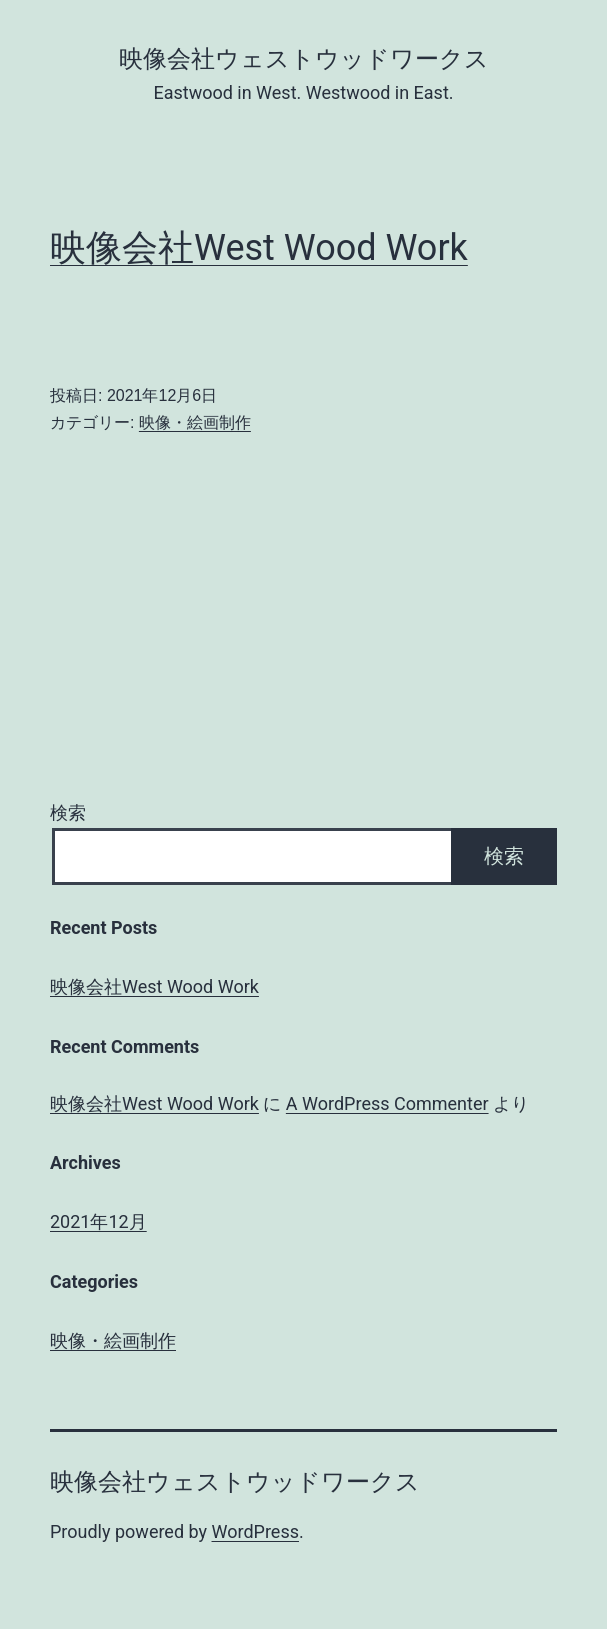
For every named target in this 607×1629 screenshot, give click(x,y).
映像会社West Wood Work (259, 248)
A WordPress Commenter (387, 1103)
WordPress (255, 1531)
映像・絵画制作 (195, 422)
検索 (68, 812)
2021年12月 (98, 1221)
